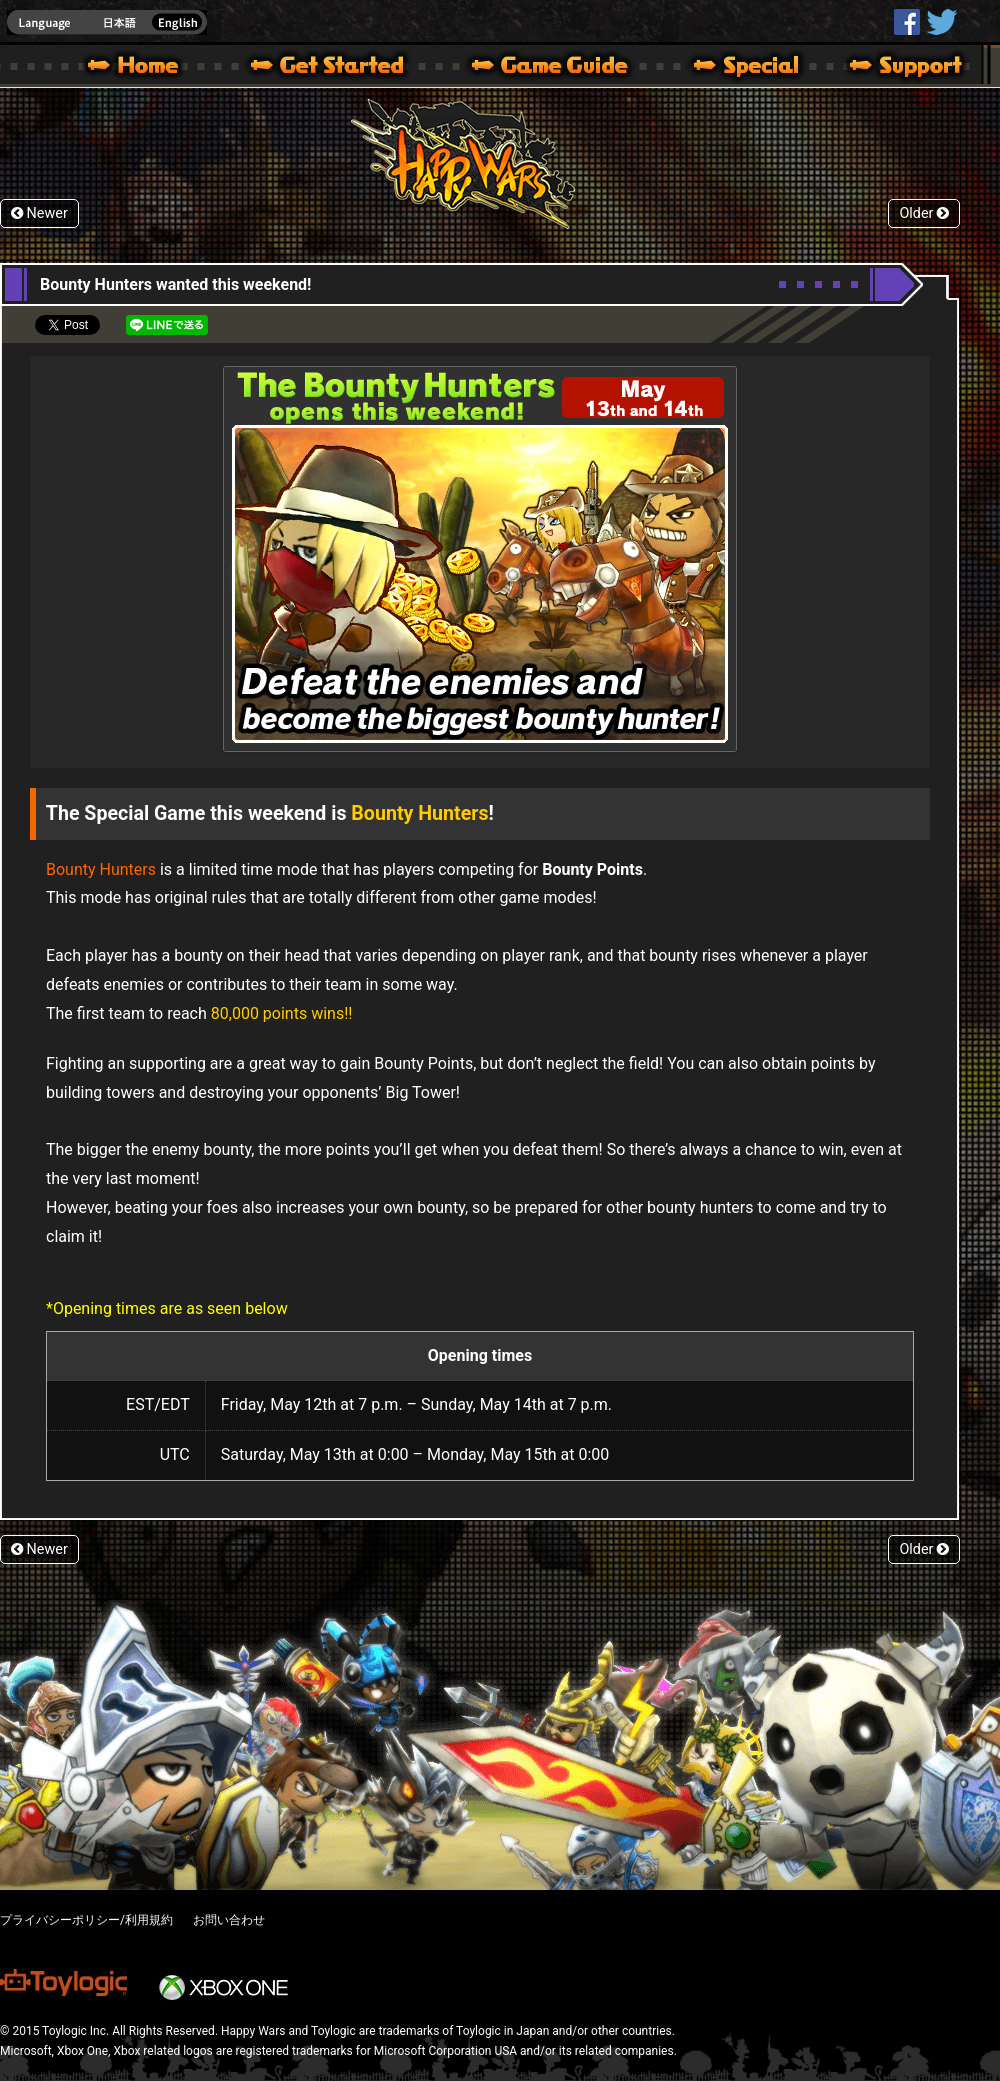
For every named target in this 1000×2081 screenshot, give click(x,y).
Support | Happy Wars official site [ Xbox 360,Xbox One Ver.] (889, 68)
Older (924, 213)
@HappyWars (941, 22)
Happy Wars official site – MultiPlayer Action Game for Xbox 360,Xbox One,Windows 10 (137, 68)
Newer (39, 213)
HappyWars (907, 22)
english (107, 22)
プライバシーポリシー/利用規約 (86, 1920)
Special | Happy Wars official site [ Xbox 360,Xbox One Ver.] (739, 68)
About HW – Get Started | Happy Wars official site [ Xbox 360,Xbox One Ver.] (344, 68)
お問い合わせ (229, 1920)
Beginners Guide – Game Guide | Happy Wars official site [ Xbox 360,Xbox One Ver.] (564, 68)
